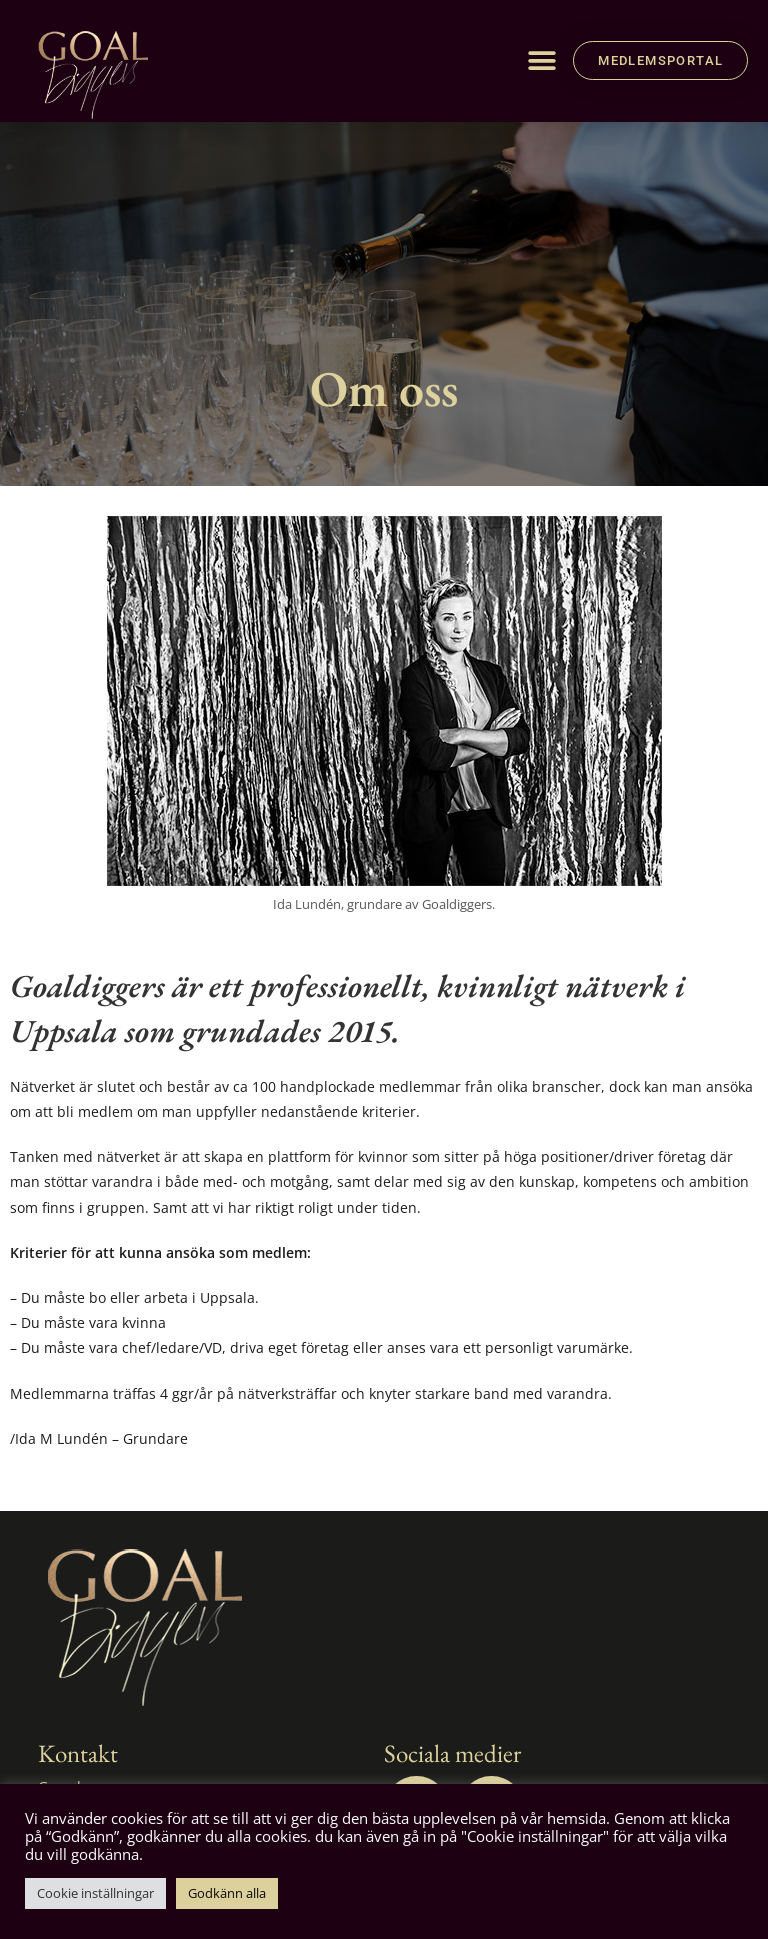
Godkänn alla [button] (227, 1893)
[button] (541, 60)
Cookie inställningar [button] (95, 1893)
